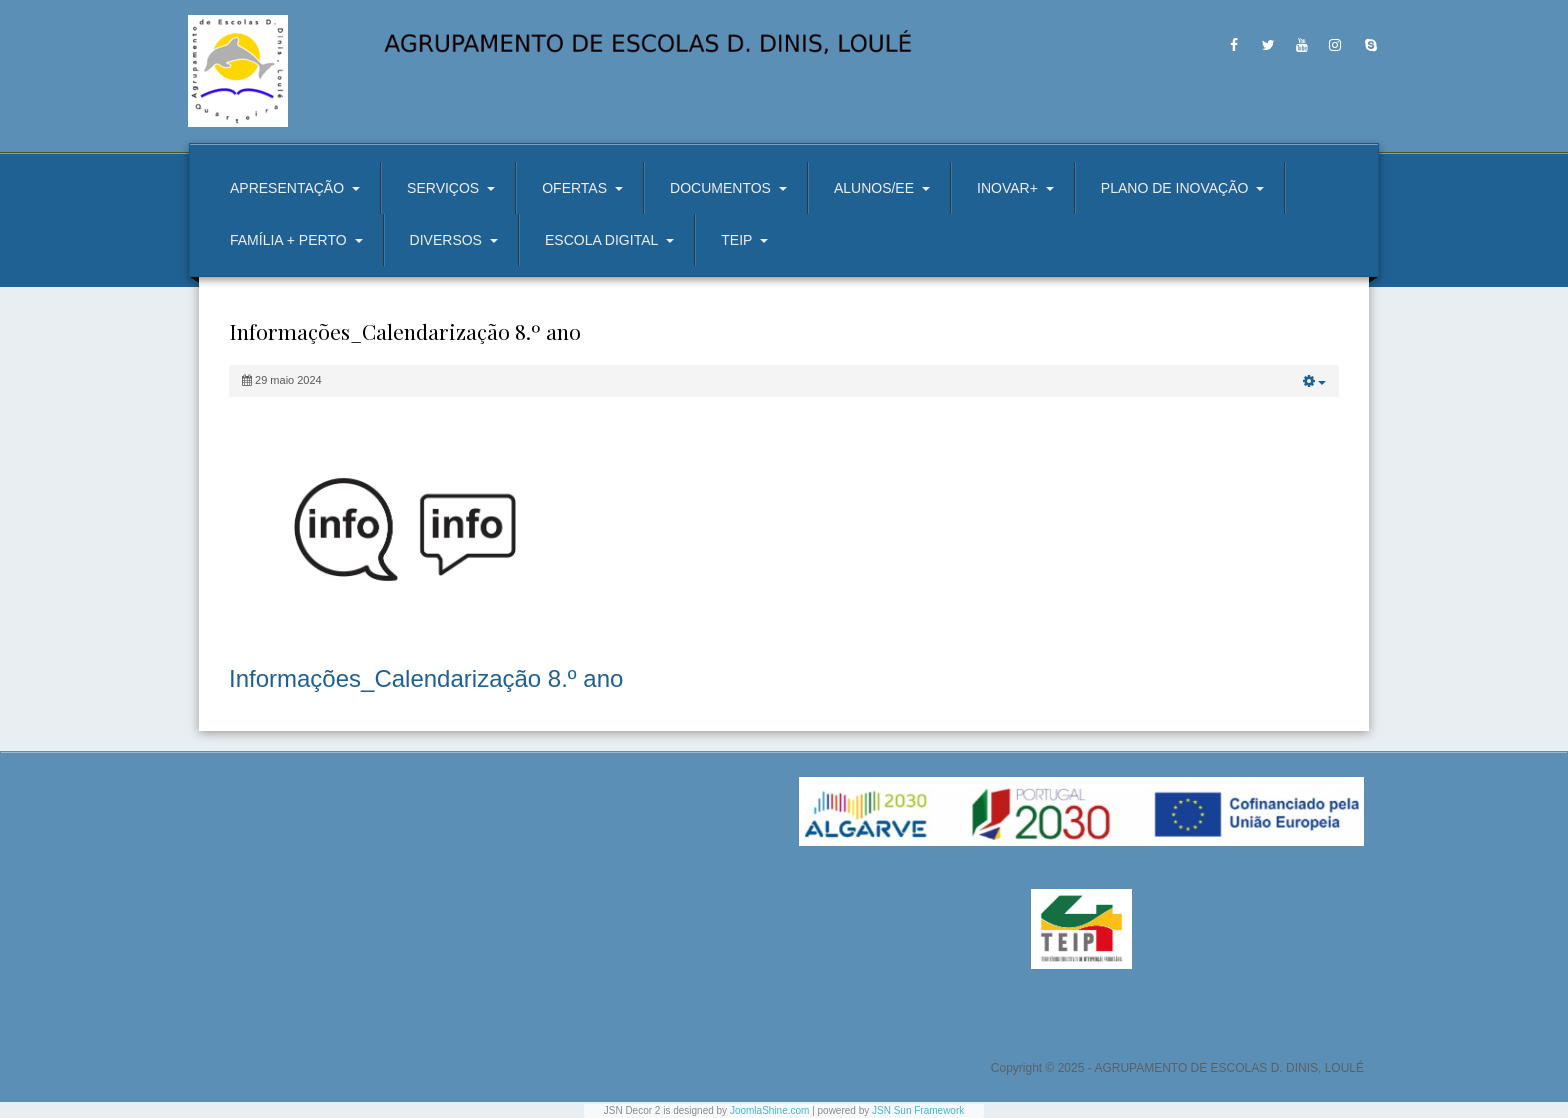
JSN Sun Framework (918, 1110)
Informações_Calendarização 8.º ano (426, 678)
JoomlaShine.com (769, 1110)
